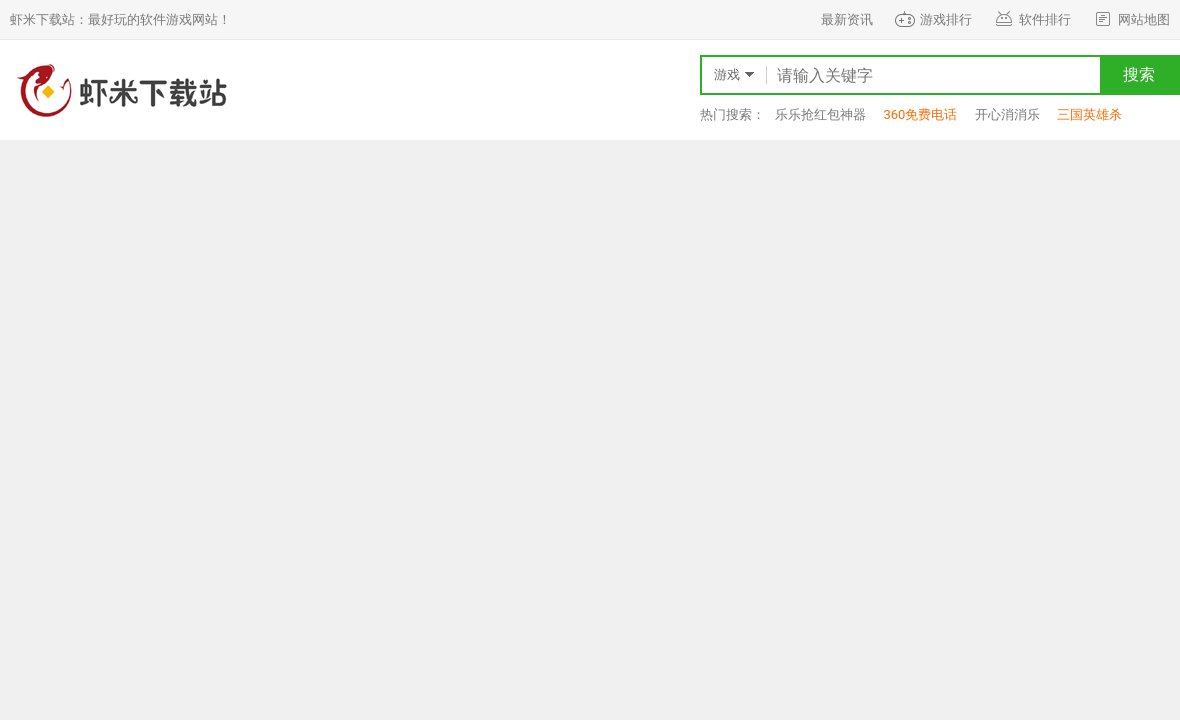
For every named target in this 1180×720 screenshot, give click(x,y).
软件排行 (1031, 19)
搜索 (1139, 74)
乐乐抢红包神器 (820, 114)
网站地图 (1130, 19)
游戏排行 (932, 19)
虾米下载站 (120, 90)
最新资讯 (847, 19)
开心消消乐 (1007, 114)
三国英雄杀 (1089, 114)
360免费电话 (920, 114)
